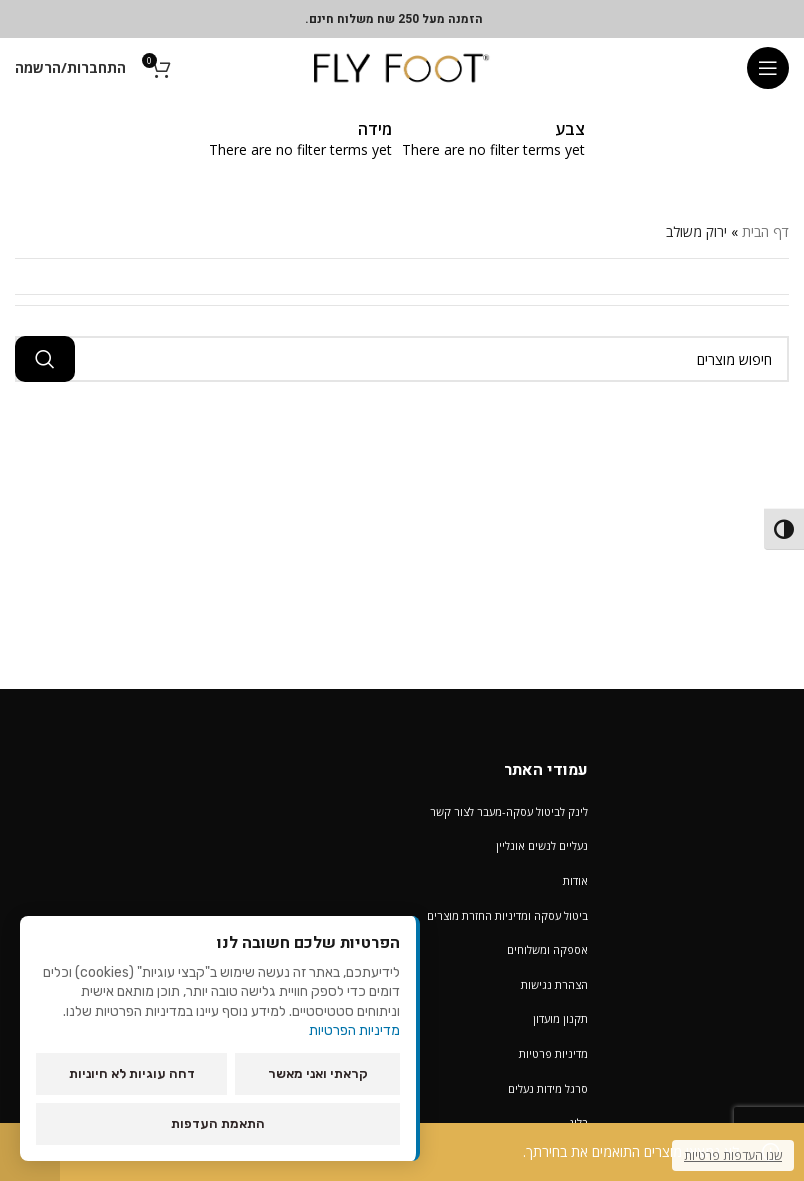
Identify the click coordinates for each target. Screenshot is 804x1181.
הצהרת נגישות (554, 984)
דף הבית (765, 231)
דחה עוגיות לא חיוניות (132, 1073)
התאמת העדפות (218, 1123)
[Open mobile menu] (768, 68)
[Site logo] (402, 66)
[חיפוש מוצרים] (402, 359)
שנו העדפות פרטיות (733, 1155)
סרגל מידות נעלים (548, 1088)
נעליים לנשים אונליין (542, 845)
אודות (575, 880)
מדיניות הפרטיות (354, 1030)
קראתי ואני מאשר (318, 1073)
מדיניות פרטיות (553, 1053)
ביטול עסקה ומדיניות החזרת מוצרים (507, 915)
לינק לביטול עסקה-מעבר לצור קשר (509, 811)
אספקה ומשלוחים (547, 949)
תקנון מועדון (560, 1018)
